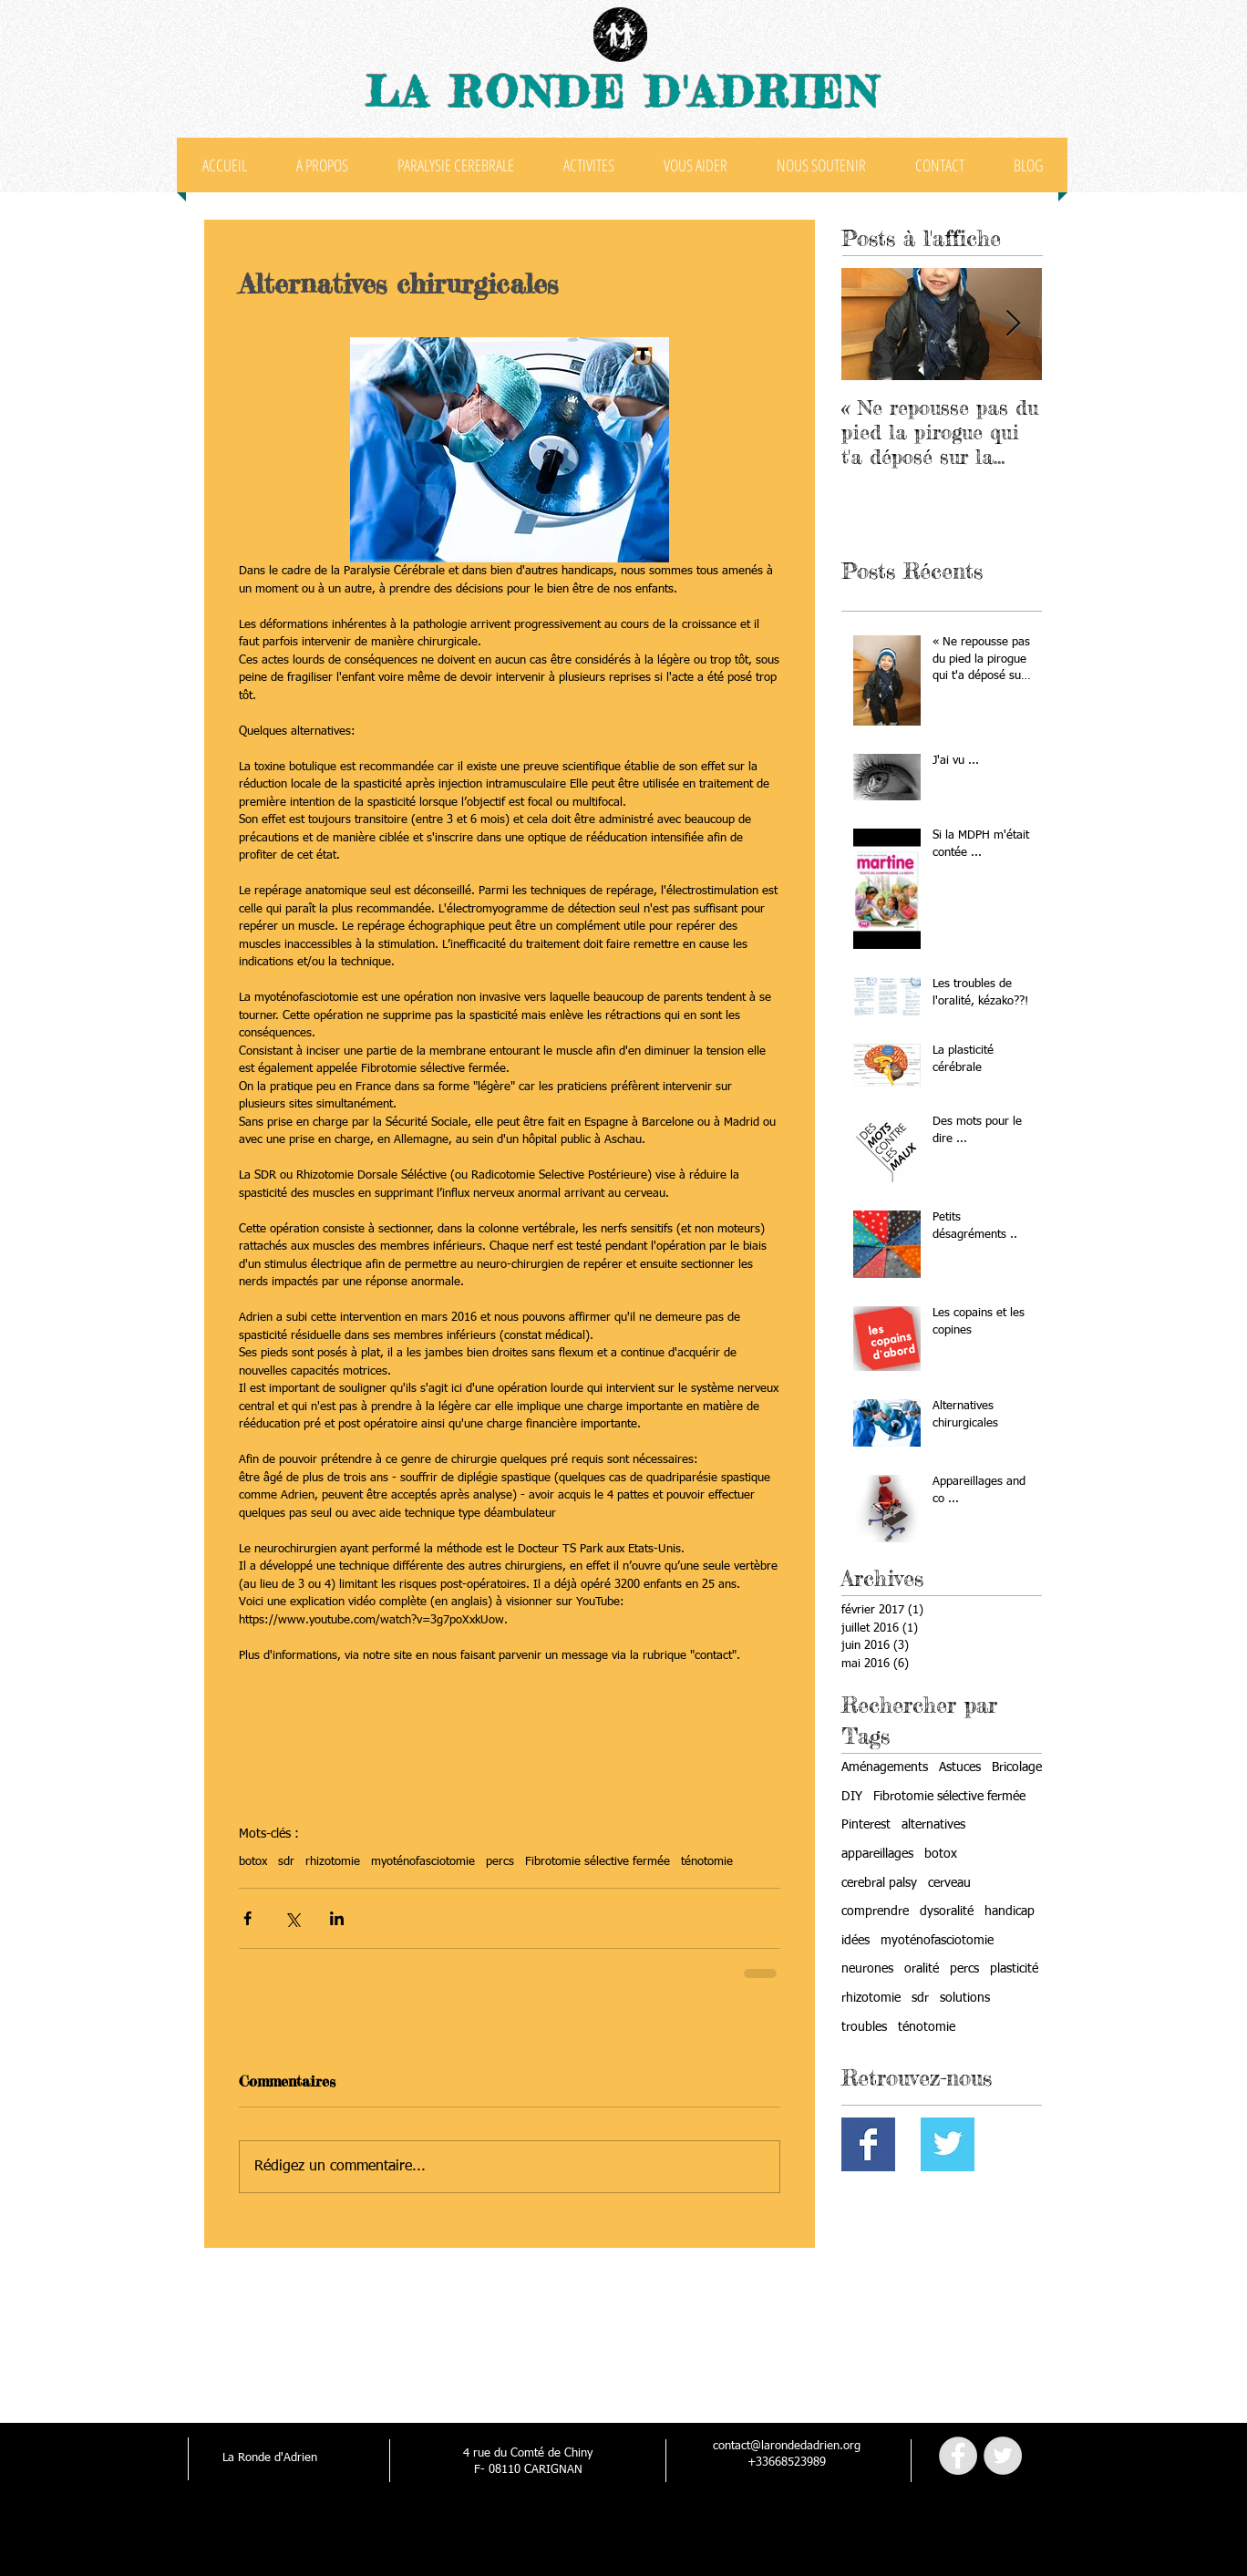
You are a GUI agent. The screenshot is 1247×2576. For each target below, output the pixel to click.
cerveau (949, 1883)
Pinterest (866, 1825)
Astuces (960, 1767)
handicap (1009, 1911)
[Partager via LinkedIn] (336, 1918)
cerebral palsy (879, 1883)
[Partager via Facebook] (247, 1918)
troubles (864, 2027)
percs (500, 1862)
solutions (965, 1998)
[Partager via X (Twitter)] (292, 1918)
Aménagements (884, 1767)
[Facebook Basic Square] (868, 2144)
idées (855, 1940)
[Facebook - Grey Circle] (958, 2456)
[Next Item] (1013, 324)
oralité (921, 1969)
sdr (286, 1862)
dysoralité (947, 1911)
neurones (867, 1969)
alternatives (933, 1825)
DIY (851, 1796)
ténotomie (707, 1862)
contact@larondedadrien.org (787, 2446)
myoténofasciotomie (423, 1862)
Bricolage (1017, 1767)
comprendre (875, 1911)
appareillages (877, 1854)
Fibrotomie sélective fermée (597, 1862)
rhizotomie (332, 1862)
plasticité (1014, 1969)
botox (253, 1862)
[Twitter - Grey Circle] (1003, 2456)
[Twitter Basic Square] (947, 2144)
